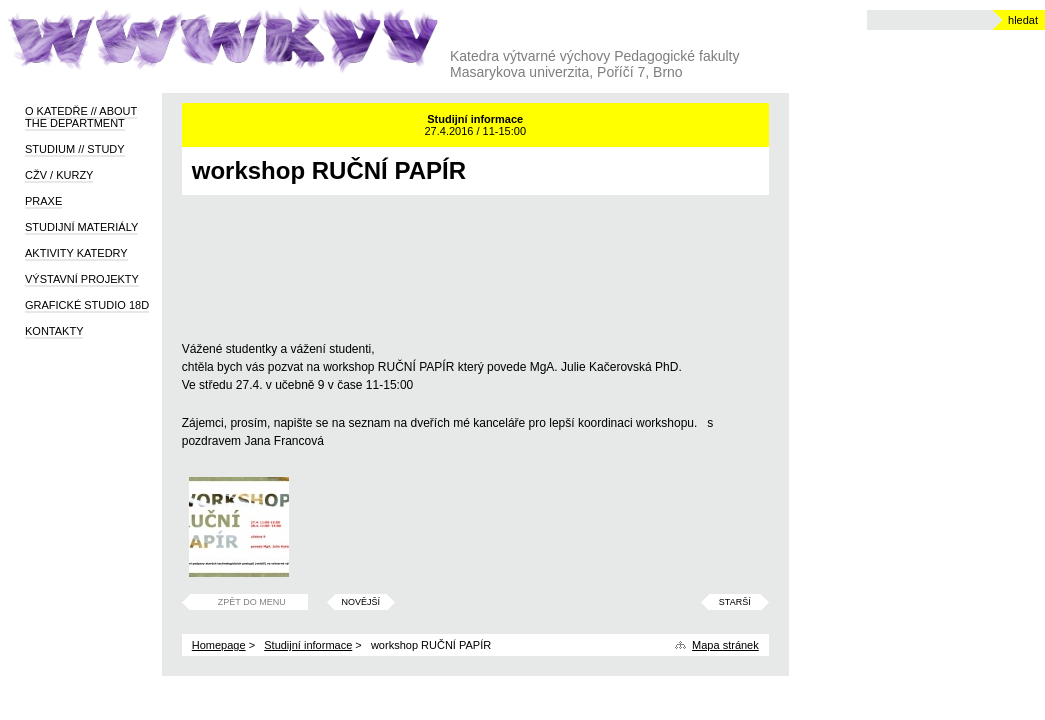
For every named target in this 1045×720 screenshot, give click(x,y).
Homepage (219, 645)
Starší (735, 602)
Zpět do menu (252, 602)
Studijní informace (308, 645)
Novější (360, 602)
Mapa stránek (725, 645)
